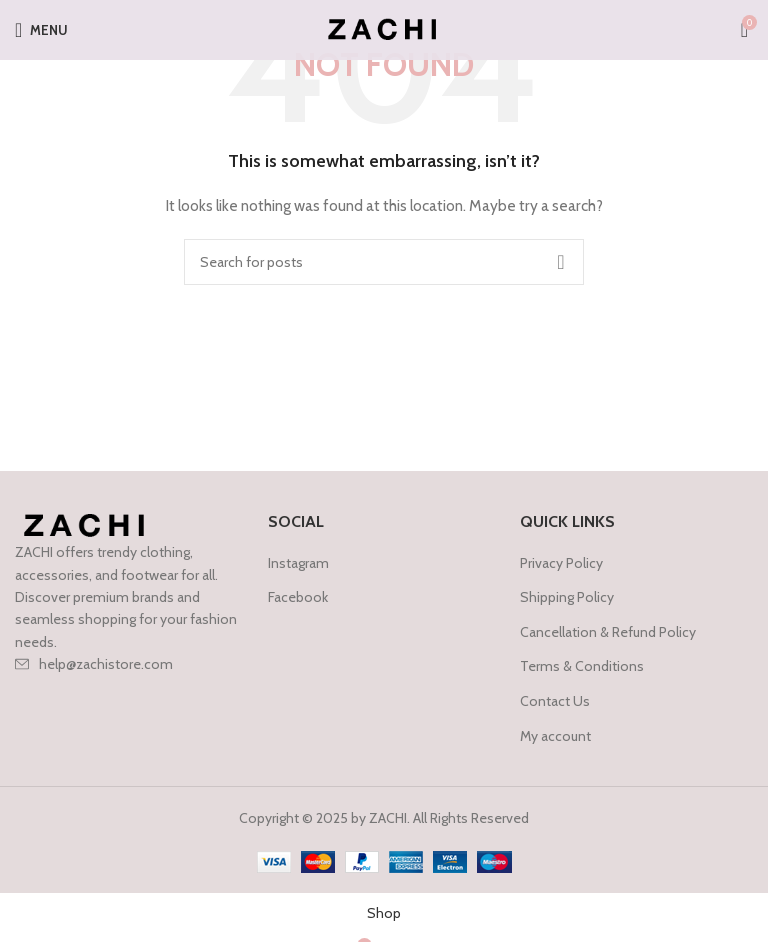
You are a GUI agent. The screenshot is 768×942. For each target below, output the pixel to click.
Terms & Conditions (582, 666)
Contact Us (555, 701)
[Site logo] (384, 28)
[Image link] (86, 525)
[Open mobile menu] (41, 30)
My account (555, 736)
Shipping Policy (567, 597)
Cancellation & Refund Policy (608, 632)
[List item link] (131, 664)
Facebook (298, 597)
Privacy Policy (561, 563)
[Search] (384, 262)
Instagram (298, 563)
